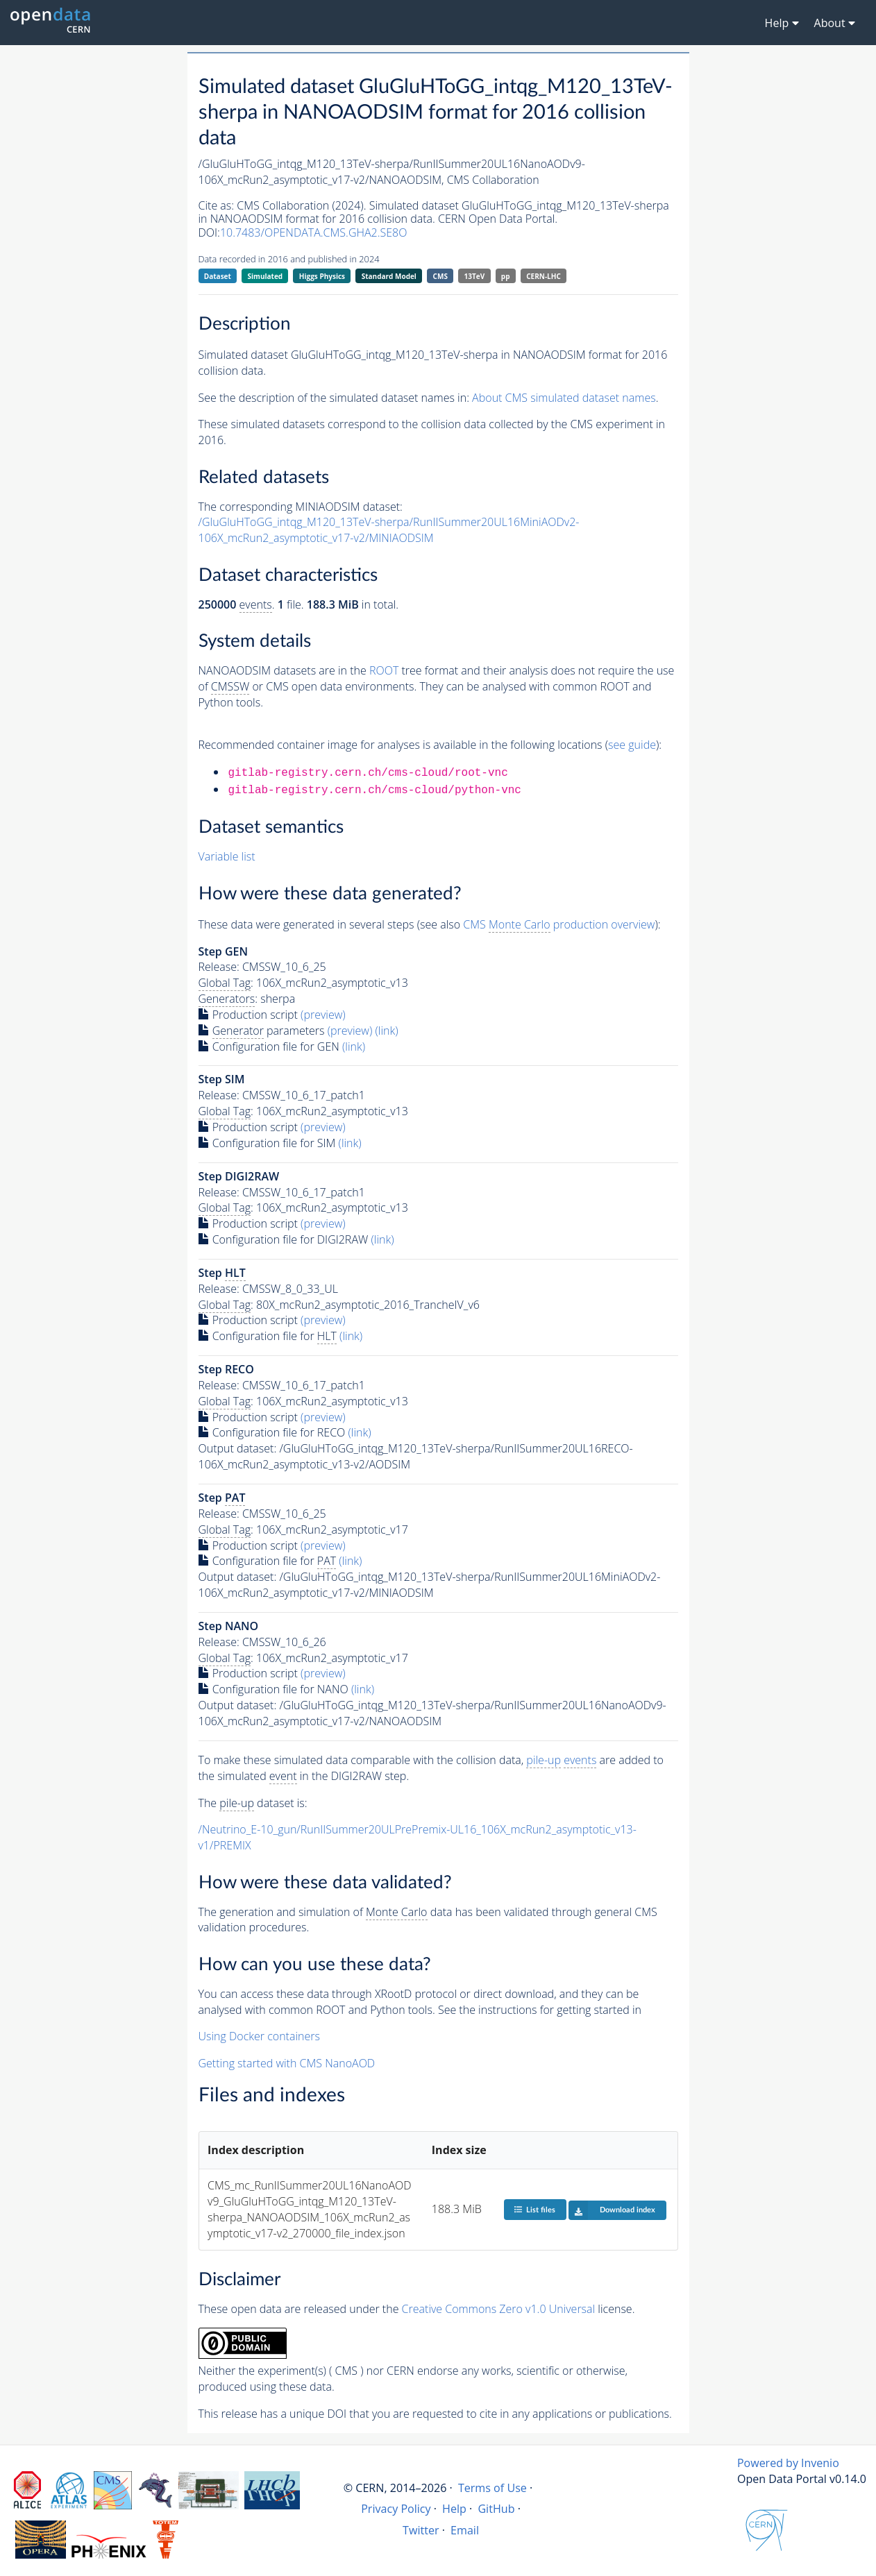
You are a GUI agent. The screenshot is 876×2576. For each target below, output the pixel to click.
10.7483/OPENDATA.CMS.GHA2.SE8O (313, 232)
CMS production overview (559, 925)
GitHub (496, 2508)
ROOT (383, 670)
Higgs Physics (322, 276)
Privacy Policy (396, 2508)
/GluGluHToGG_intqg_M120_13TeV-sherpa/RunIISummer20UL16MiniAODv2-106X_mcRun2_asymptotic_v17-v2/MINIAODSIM (389, 529)
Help (454, 2508)
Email (464, 2530)
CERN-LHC (543, 276)
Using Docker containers (259, 2036)
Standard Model (389, 276)
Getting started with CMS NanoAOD (287, 2063)
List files (534, 2209)
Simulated (265, 276)
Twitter (421, 2530)
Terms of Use (492, 2488)
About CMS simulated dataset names (564, 397)
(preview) (323, 1014)
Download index (611, 2210)
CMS (440, 276)
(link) (386, 1030)
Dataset (217, 276)
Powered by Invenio (788, 2463)
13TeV (474, 276)
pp (505, 276)
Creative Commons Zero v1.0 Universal (499, 2308)
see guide (632, 744)
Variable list (227, 856)
